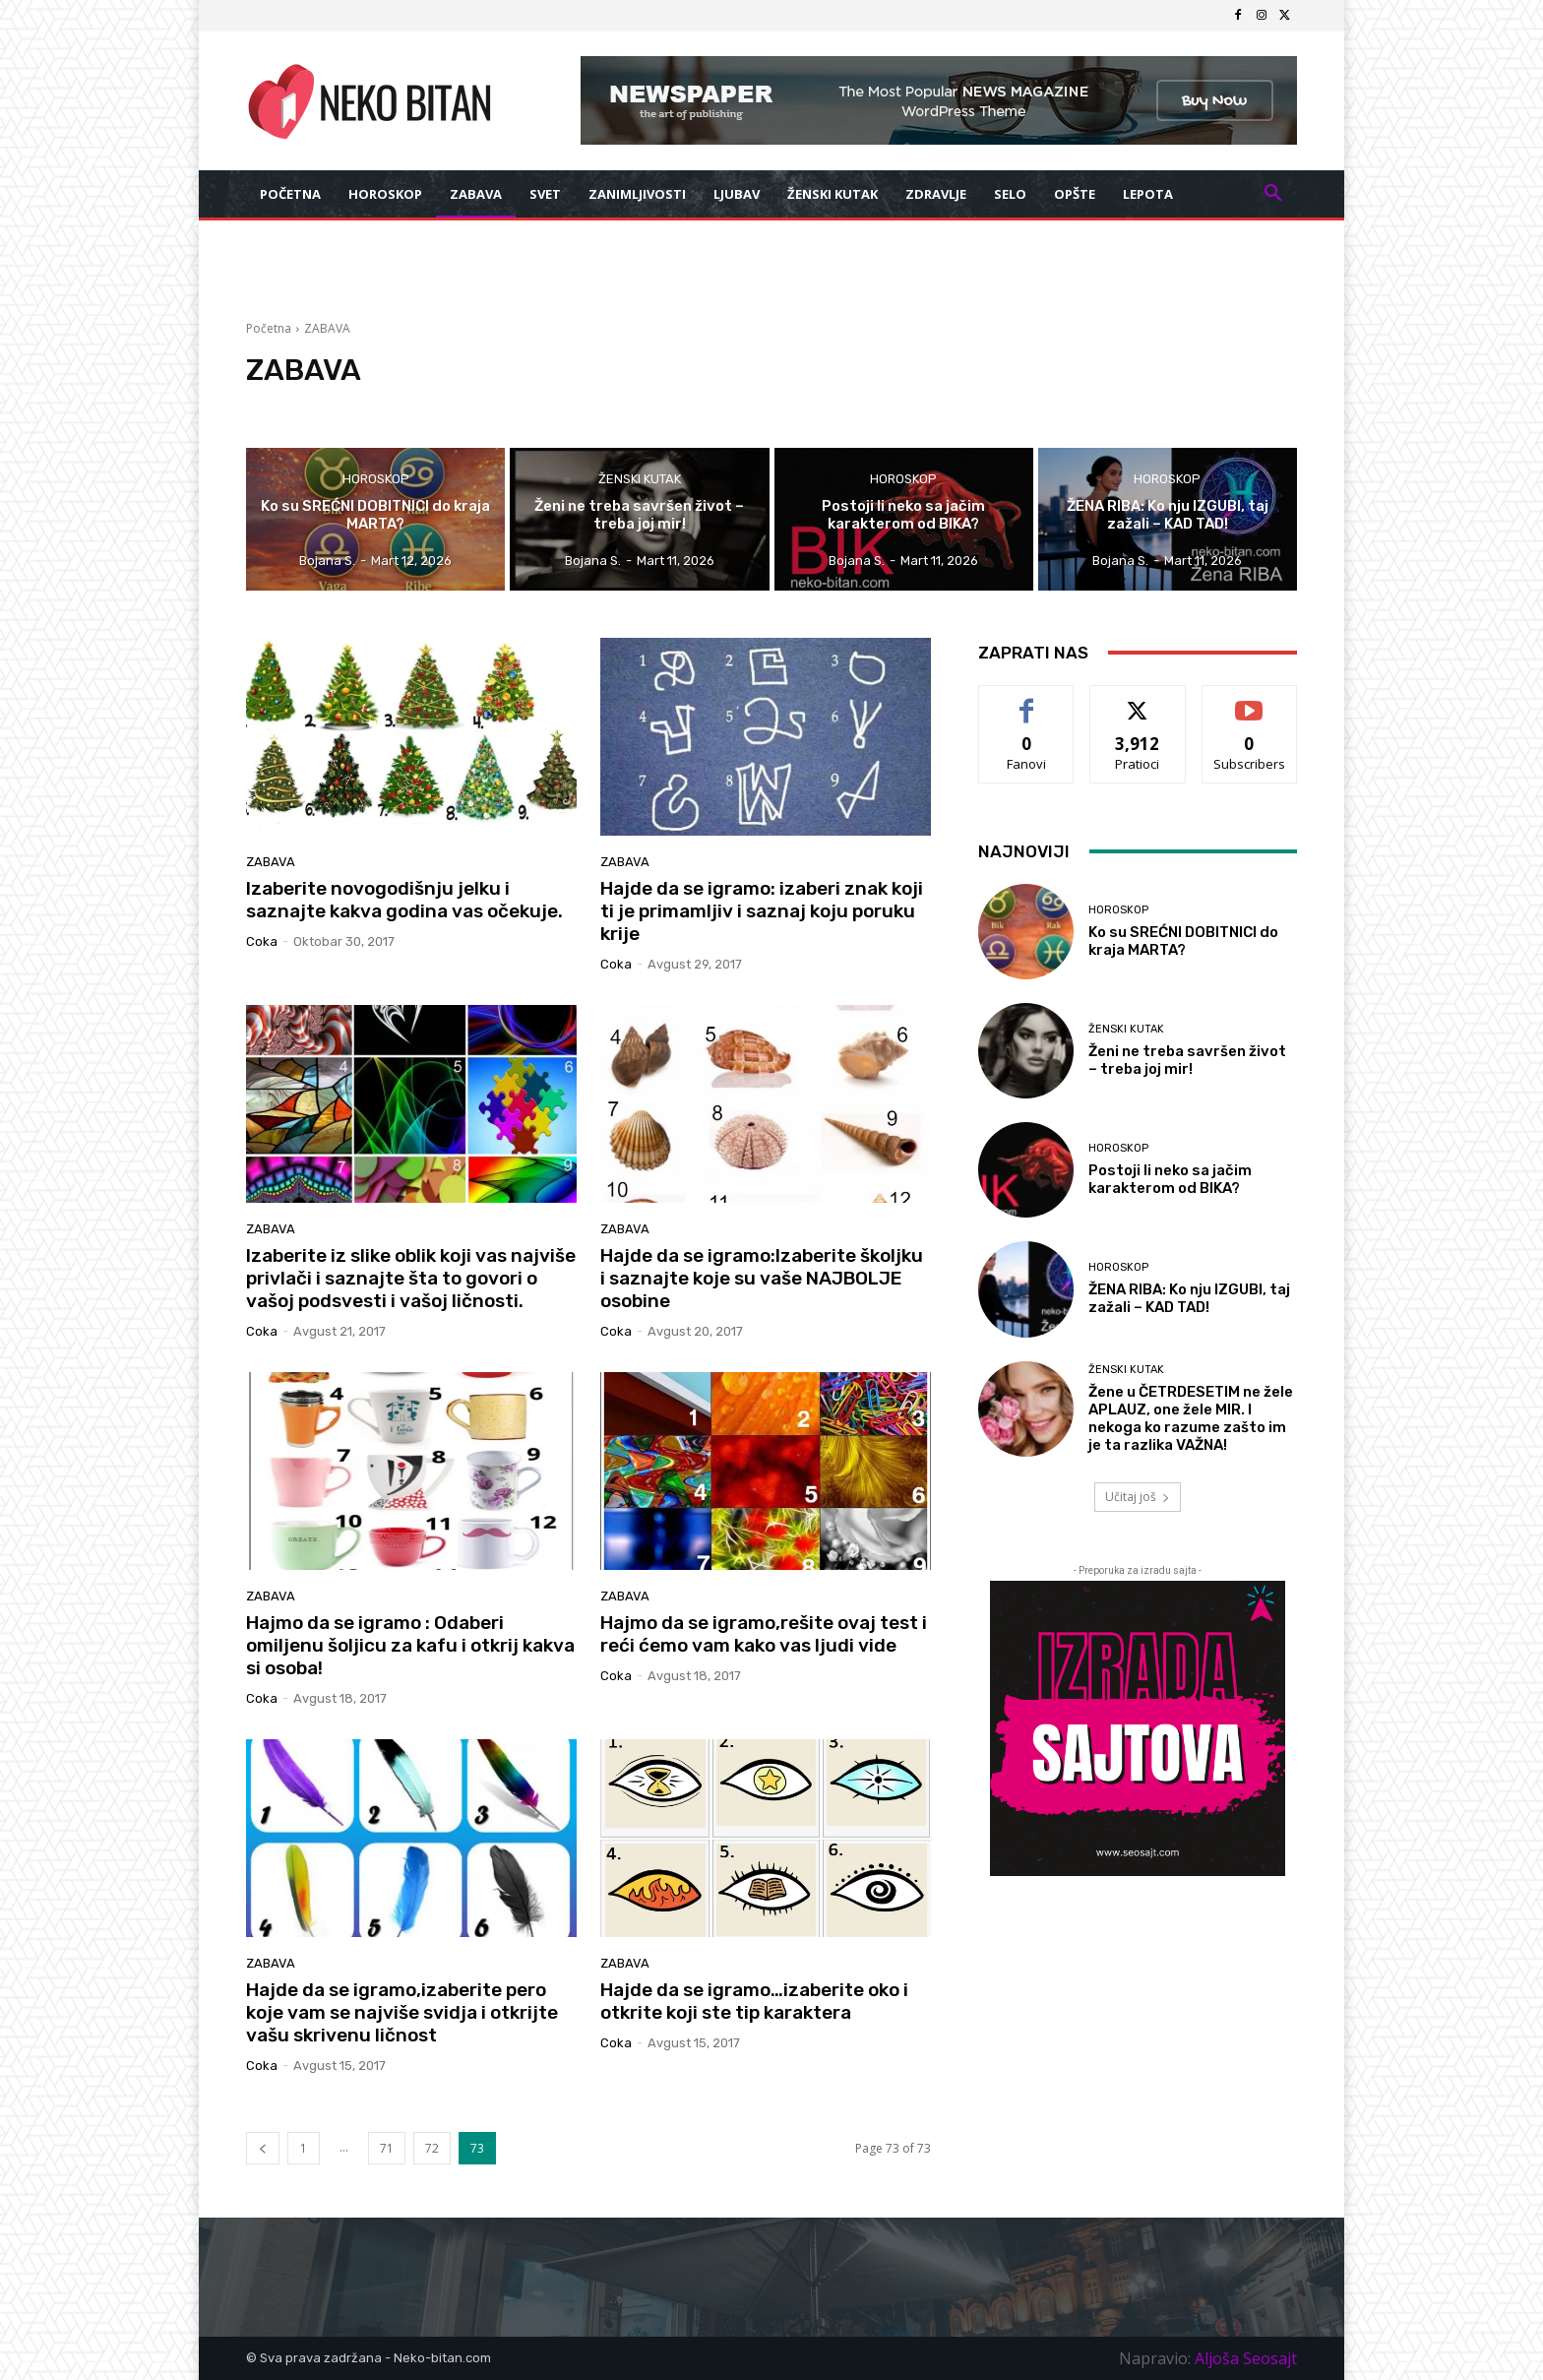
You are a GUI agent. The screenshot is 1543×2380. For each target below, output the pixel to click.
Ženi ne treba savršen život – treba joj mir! (1187, 1060)
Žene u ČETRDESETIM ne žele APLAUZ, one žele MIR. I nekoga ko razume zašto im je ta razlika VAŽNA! (1190, 1418)
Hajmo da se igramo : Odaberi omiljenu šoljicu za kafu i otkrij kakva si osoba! (410, 1645)
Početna (268, 328)
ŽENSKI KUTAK (639, 478)
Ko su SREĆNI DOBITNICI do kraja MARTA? (1183, 941)
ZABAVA (270, 861)
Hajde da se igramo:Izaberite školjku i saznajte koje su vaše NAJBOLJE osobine (761, 1278)
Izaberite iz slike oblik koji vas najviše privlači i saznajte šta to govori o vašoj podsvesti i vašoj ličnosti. (411, 1278)
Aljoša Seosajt (1246, 2358)
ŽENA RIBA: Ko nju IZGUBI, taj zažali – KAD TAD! (1189, 1298)
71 (387, 2148)
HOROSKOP (375, 478)
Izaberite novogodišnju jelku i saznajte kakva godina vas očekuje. (404, 899)
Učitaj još (1137, 1496)
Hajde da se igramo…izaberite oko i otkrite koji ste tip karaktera (754, 2001)
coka (262, 941)
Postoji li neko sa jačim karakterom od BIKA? (1170, 1179)
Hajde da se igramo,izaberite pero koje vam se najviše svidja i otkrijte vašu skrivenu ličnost (402, 2012)
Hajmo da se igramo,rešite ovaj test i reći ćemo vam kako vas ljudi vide (763, 1634)
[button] (1273, 194)
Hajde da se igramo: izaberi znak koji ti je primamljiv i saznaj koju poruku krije (761, 911)
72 (432, 2148)
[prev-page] (262, 2148)
